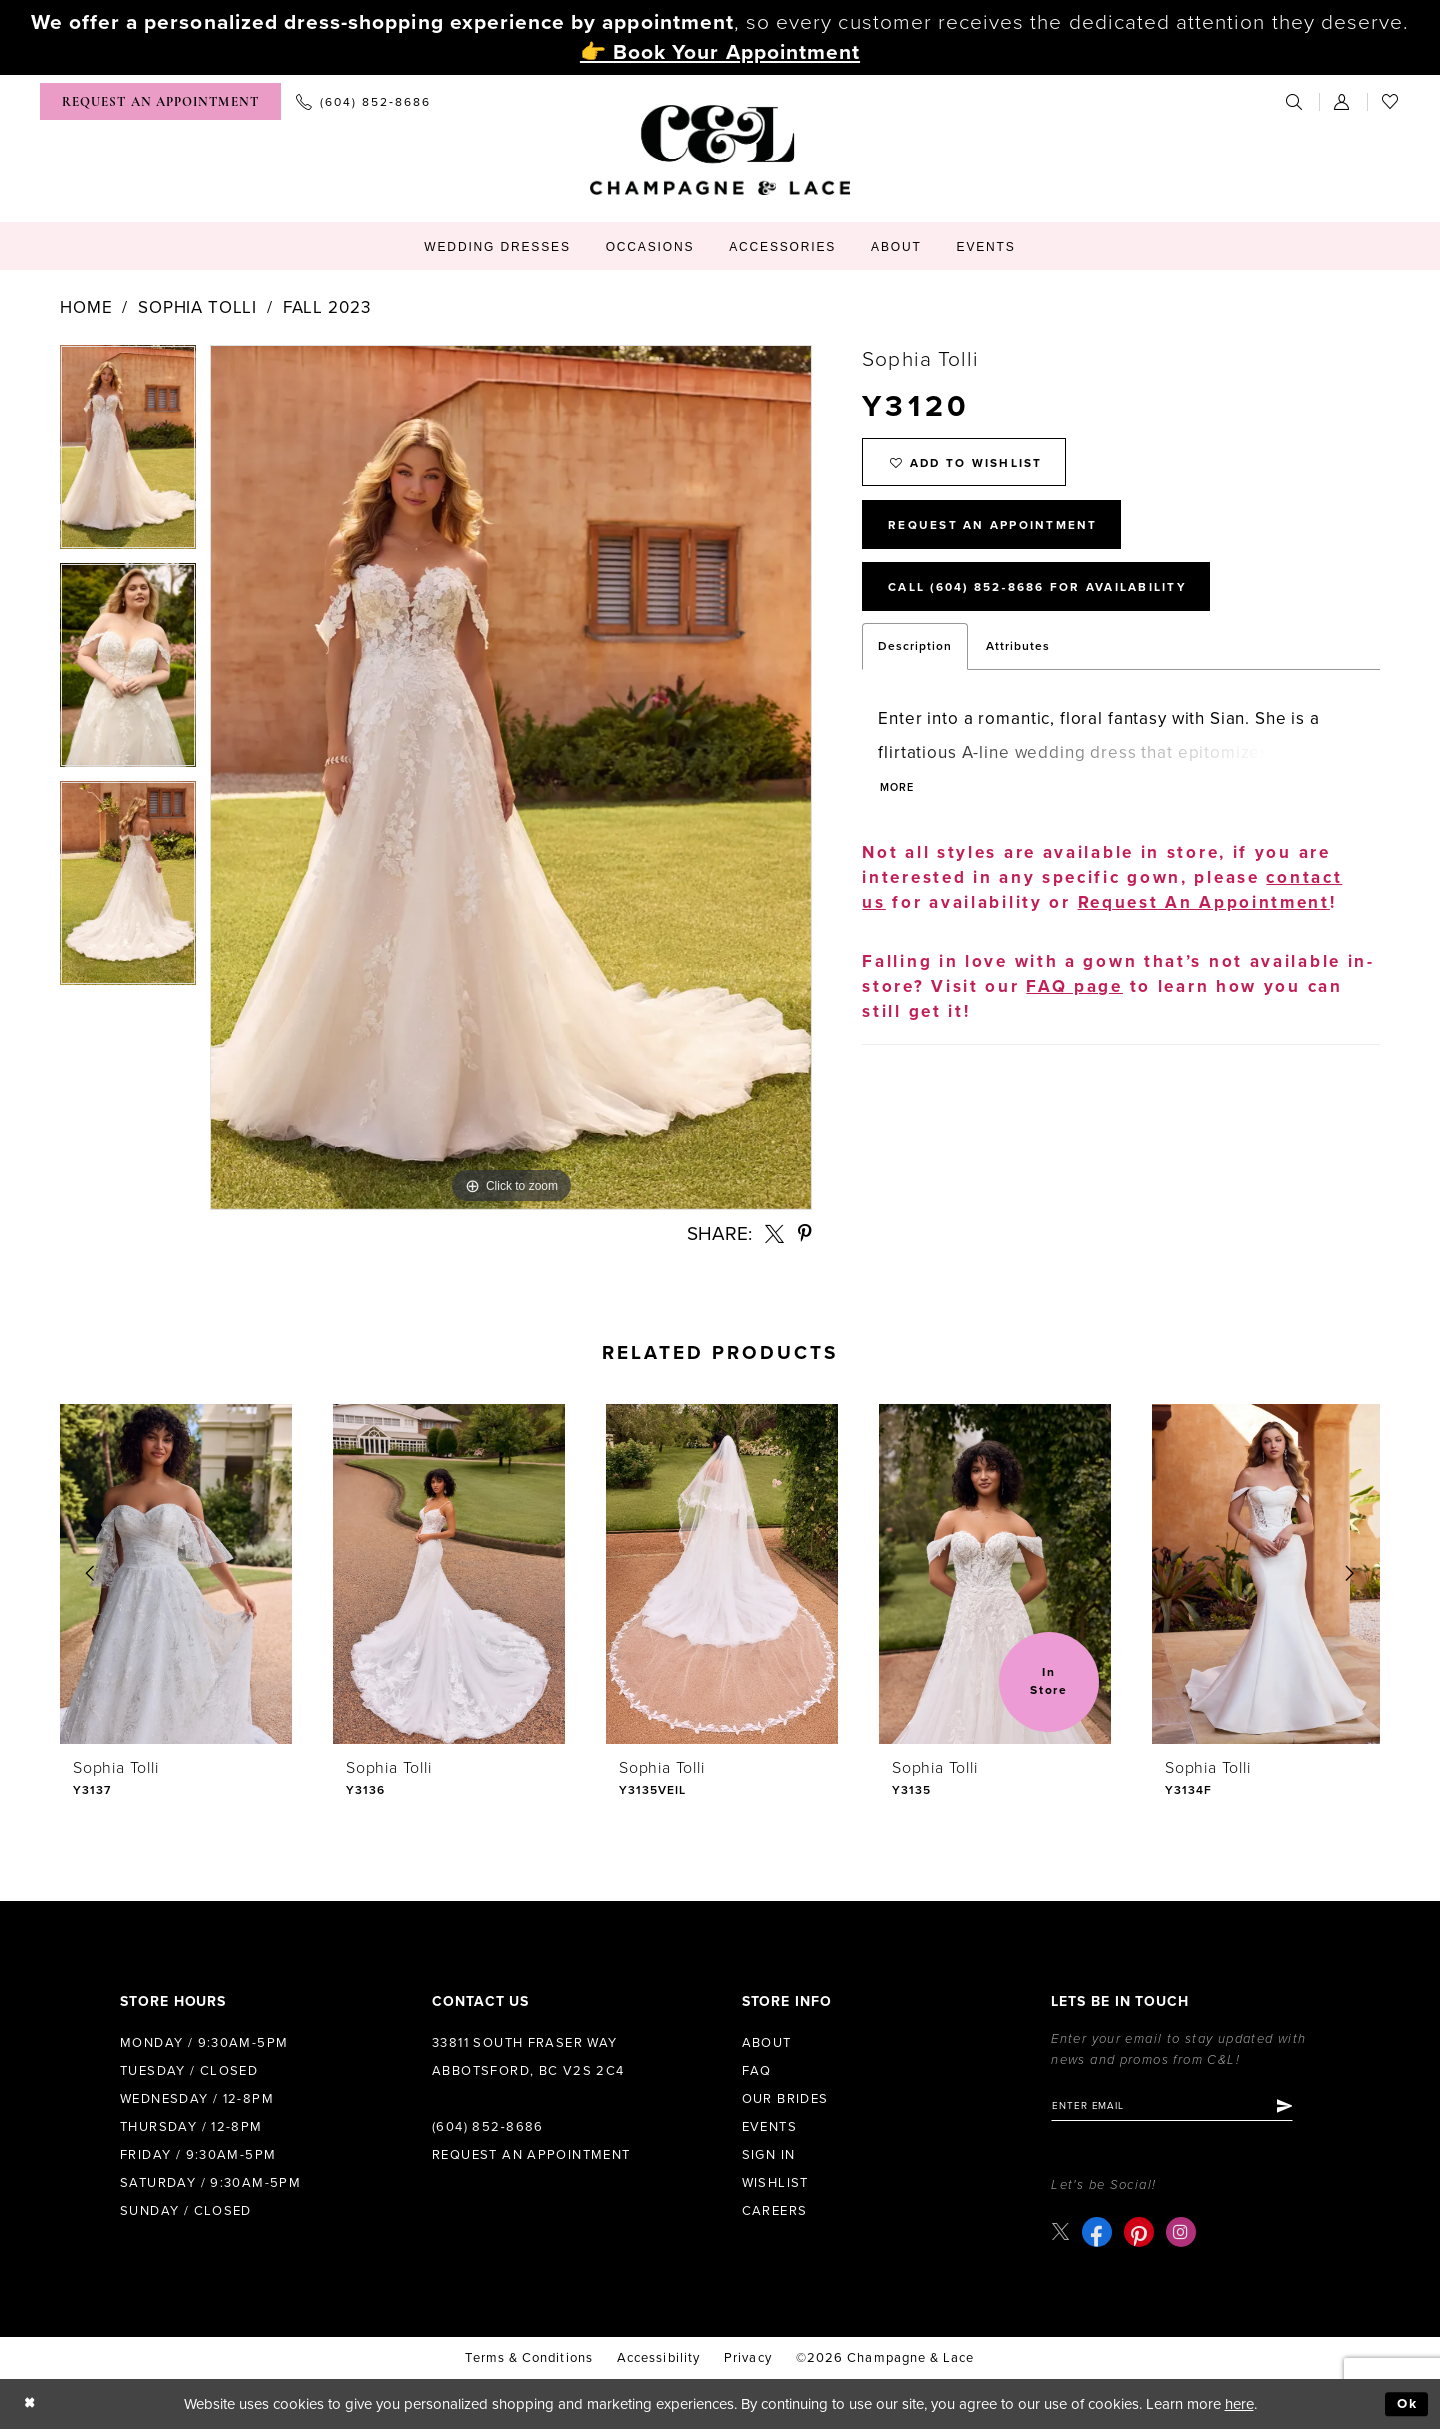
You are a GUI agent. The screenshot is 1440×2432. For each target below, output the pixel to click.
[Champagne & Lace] (720, 150)
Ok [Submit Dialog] (1405, 2407)
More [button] (900, 810)
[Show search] (1295, 101)
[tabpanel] (128, 454)
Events (769, 2127)
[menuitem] (160, 101)
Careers (775, 2211)
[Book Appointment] (160, 101)
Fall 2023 (327, 307)
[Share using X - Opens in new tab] (774, 1233)
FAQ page (1074, 1008)
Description (915, 666)
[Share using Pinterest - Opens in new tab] (805, 1233)
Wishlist (775, 2183)
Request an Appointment (531, 2155)
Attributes (1018, 666)
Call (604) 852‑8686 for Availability (1059, 605)
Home (86, 307)
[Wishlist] (1391, 101)
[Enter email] (1185, 2108)
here (1239, 2407)
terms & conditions (528, 2361)
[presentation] (176, 1574)
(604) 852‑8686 (488, 2127)
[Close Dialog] (31, 2407)
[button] (1343, 101)
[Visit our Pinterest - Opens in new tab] (1141, 2235)
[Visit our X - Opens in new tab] (1061, 2234)
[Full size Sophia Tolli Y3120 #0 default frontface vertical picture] (511, 777)
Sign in (769, 2155)
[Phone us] (363, 101)
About (767, 2043)
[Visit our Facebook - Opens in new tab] (1099, 2235)
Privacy (748, 2361)
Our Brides (785, 2099)
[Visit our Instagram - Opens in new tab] (1183, 2235)
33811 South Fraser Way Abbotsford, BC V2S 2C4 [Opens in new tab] (528, 2057)
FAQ (757, 2071)
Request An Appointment (1006, 536)
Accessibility (658, 2361)
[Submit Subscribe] (1309, 2108)
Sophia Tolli (197, 307)
